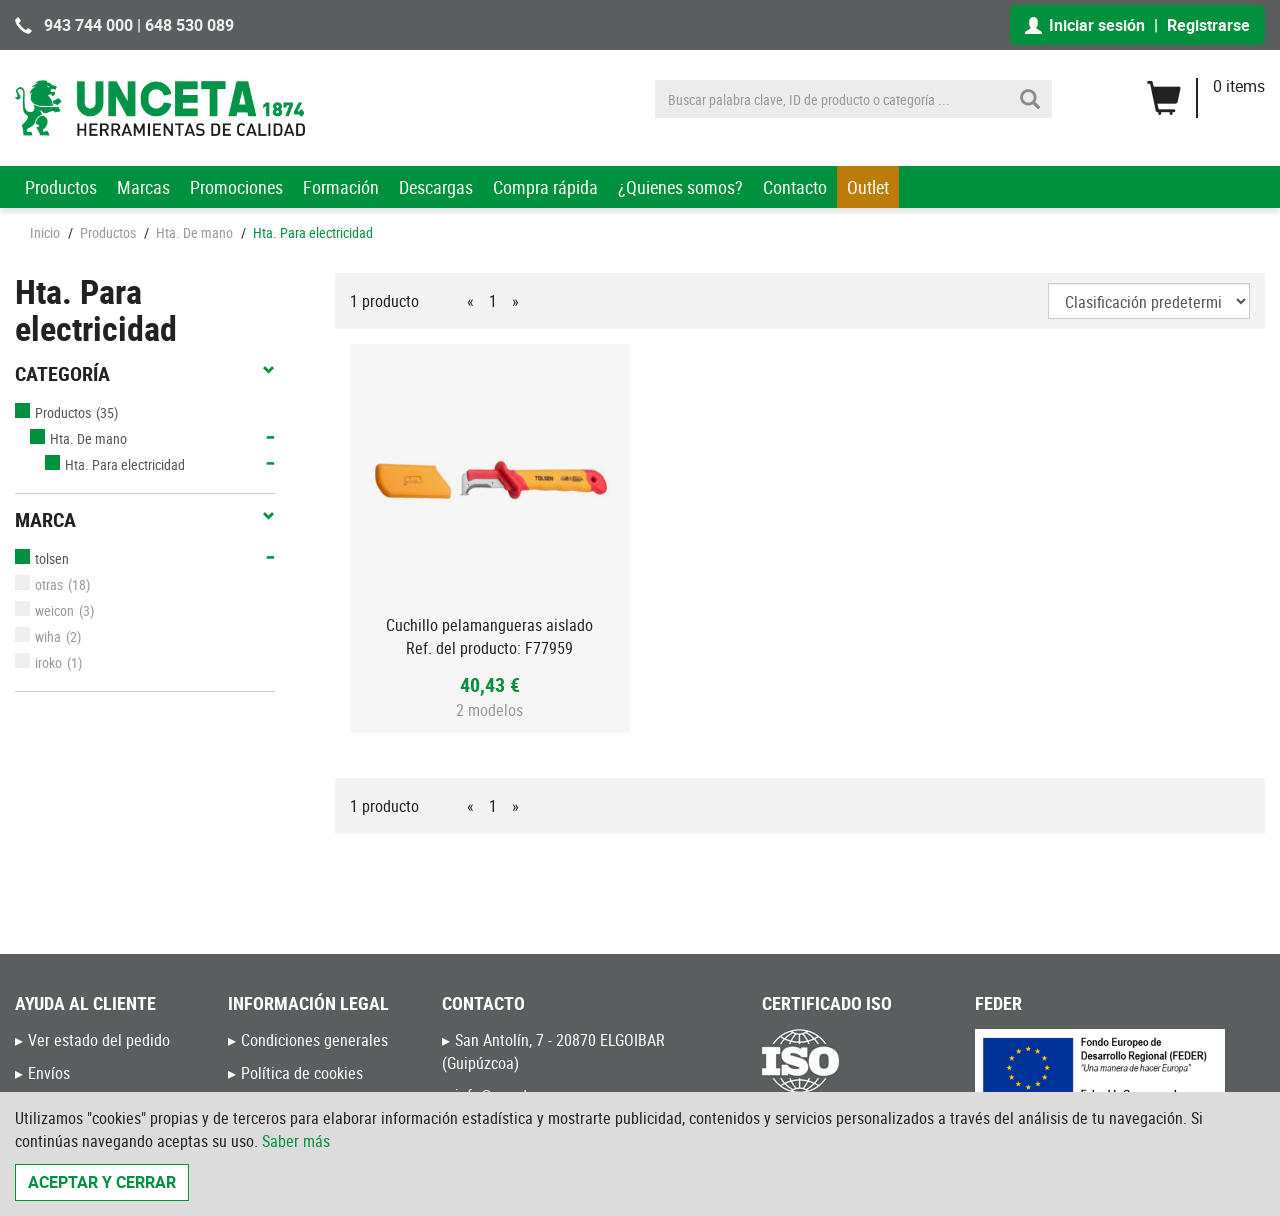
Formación (341, 187)
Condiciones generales (314, 1040)
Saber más (296, 1141)
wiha (38, 636)
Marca (145, 520)
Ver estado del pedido (99, 1040)
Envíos (49, 1073)
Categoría (145, 374)
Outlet (868, 187)
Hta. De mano (194, 232)
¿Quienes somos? (680, 187)
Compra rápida (545, 187)
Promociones (236, 187)
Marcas (143, 187)
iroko (38, 662)
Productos (61, 187)
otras (39, 584)
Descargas (436, 187)
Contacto (795, 187)
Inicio (45, 232)
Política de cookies (302, 1073)
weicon (44, 610)
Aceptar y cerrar (102, 1182)
